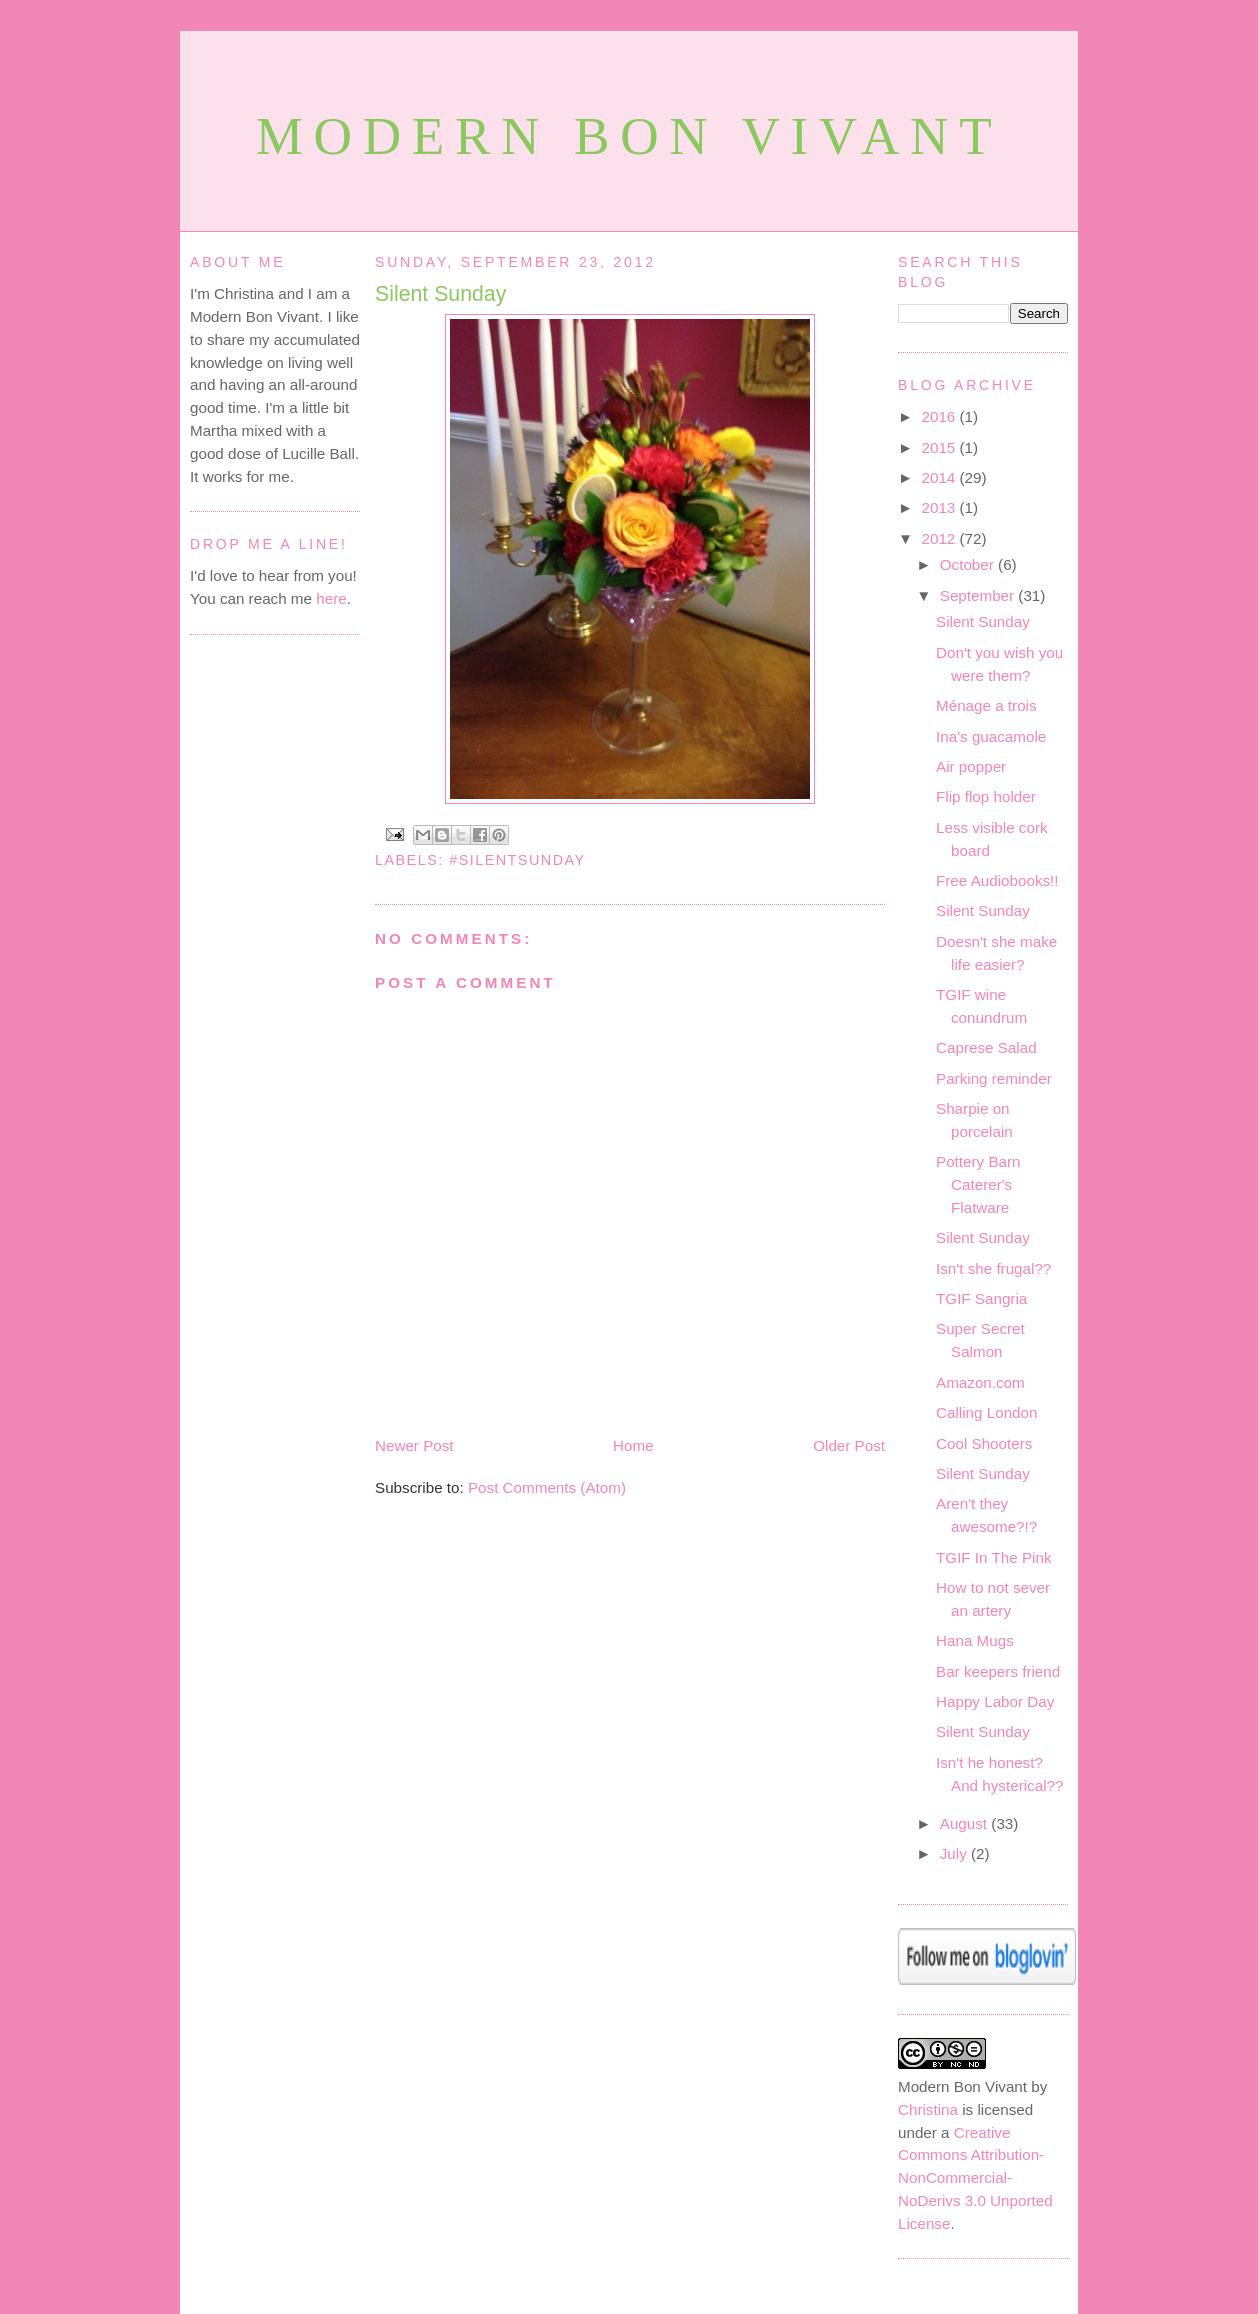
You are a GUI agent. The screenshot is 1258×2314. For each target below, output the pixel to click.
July (955, 1853)
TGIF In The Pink (993, 1557)
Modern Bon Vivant (629, 136)
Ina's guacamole (991, 736)
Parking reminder (994, 1078)
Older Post (849, 1445)
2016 (941, 416)
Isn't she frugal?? (993, 1268)
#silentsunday (517, 860)
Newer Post (414, 1445)
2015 (941, 447)
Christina (928, 2109)
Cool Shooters (984, 1443)
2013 (941, 507)
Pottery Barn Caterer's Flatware (978, 1184)
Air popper (971, 766)
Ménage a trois (986, 705)
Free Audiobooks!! (997, 880)
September (979, 595)
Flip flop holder (986, 796)
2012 (941, 538)
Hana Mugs (975, 1640)
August (966, 1823)
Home (633, 1445)
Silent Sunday (440, 294)
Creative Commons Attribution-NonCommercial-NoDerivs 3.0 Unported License (975, 2178)
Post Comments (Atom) (547, 1487)
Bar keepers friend (998, 1671)
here (331, 598)
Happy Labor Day (995, 1701)
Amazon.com (980, 1382)
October (969, 564)
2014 (941, 477)
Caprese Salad (986, 1047)
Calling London (986, 1412)
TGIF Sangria (981, 1298)
